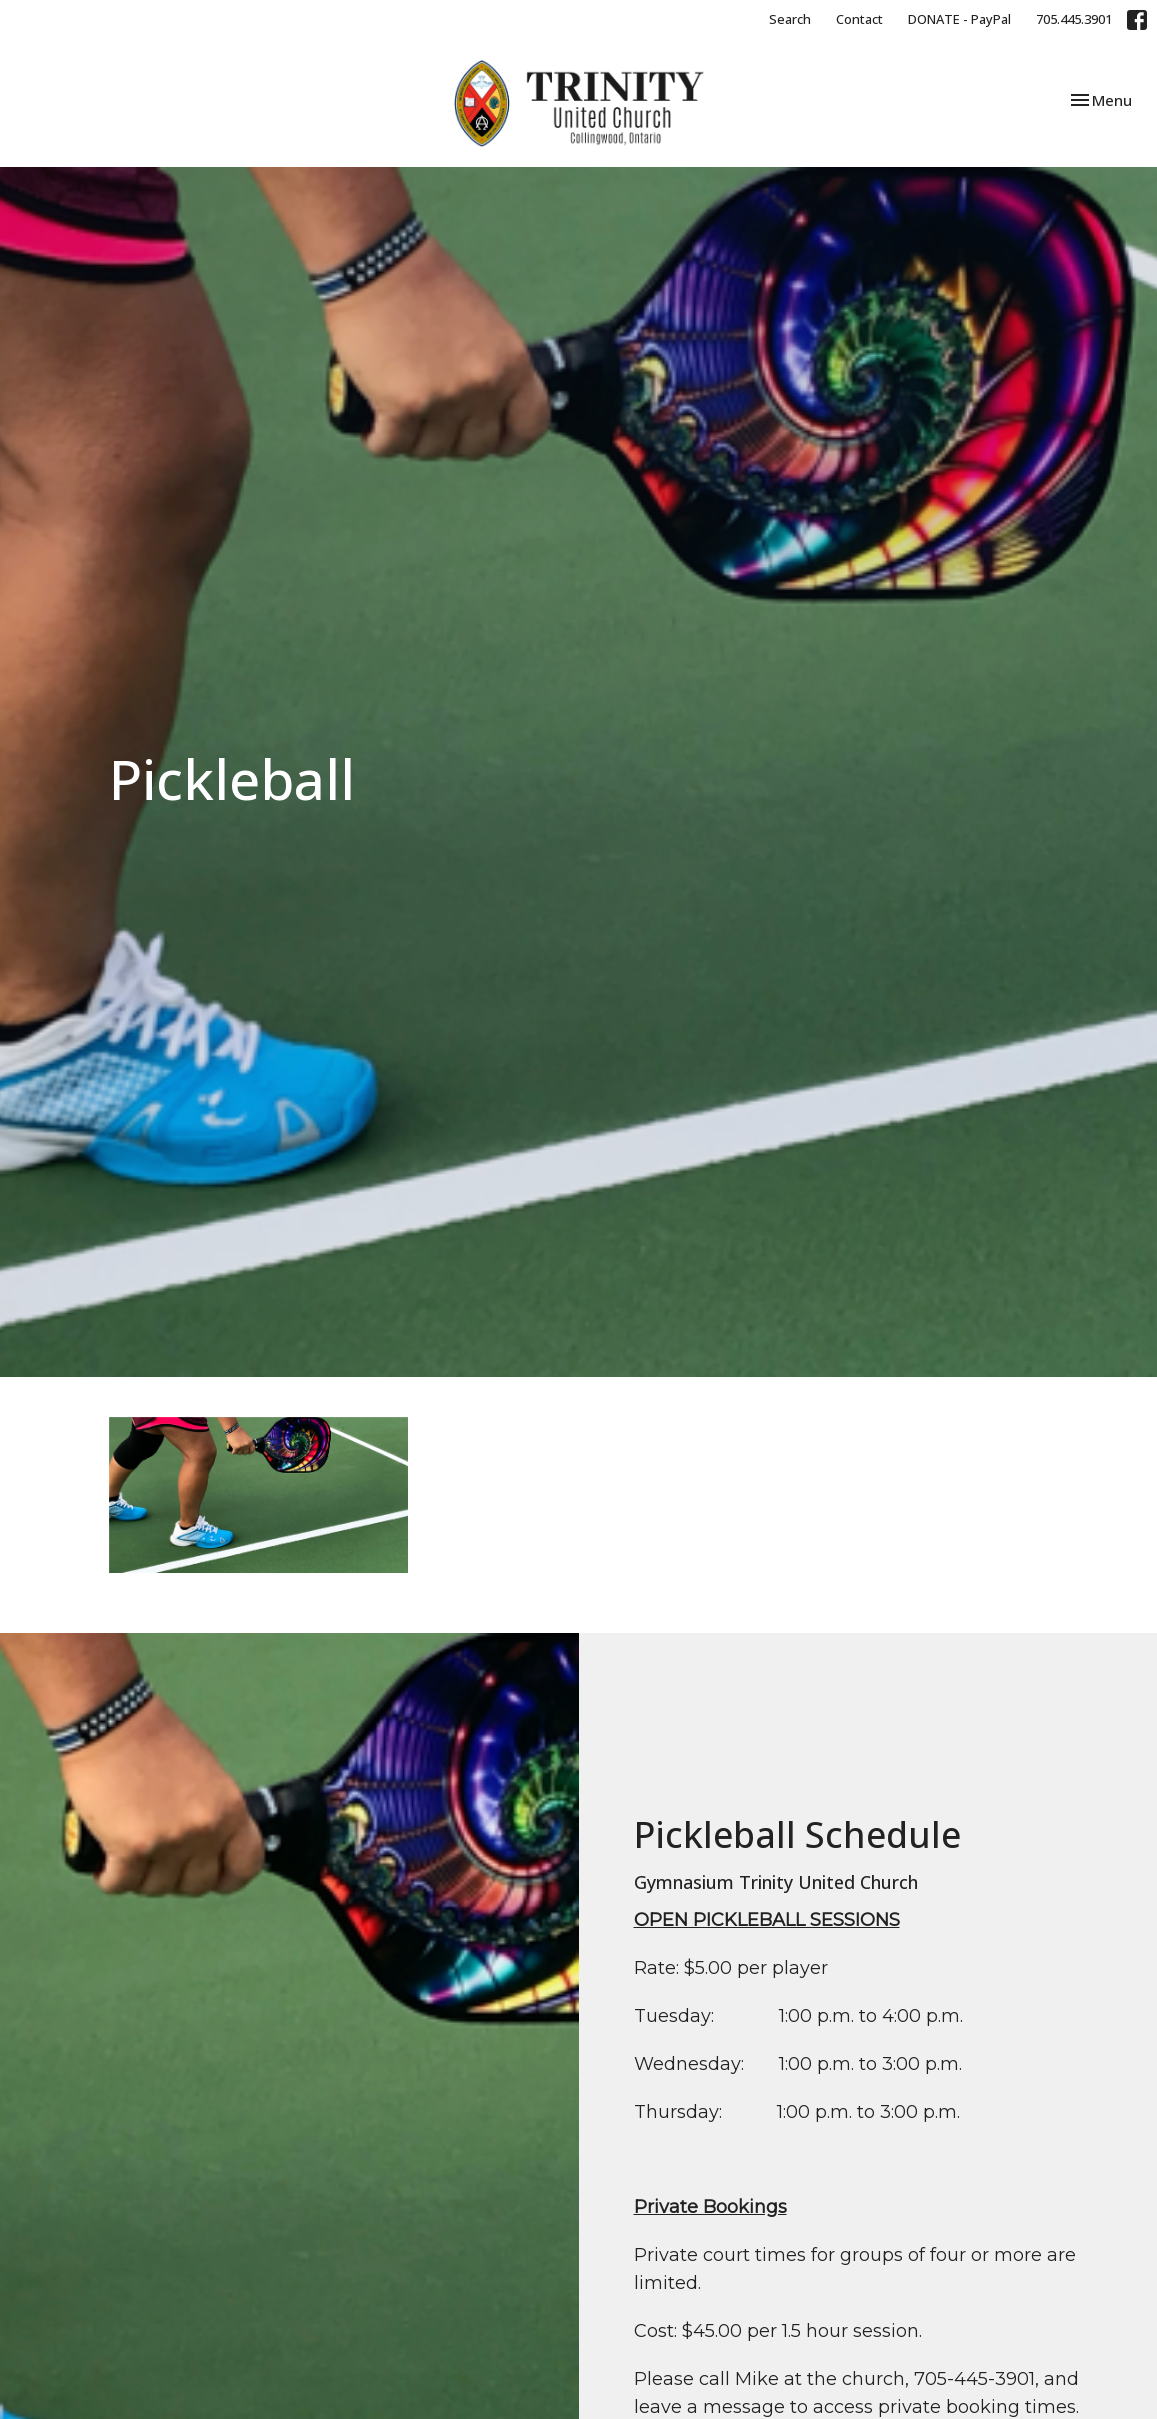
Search (790, 19)
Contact (859, 19)
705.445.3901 (1074, 19)
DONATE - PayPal (959, 19)
